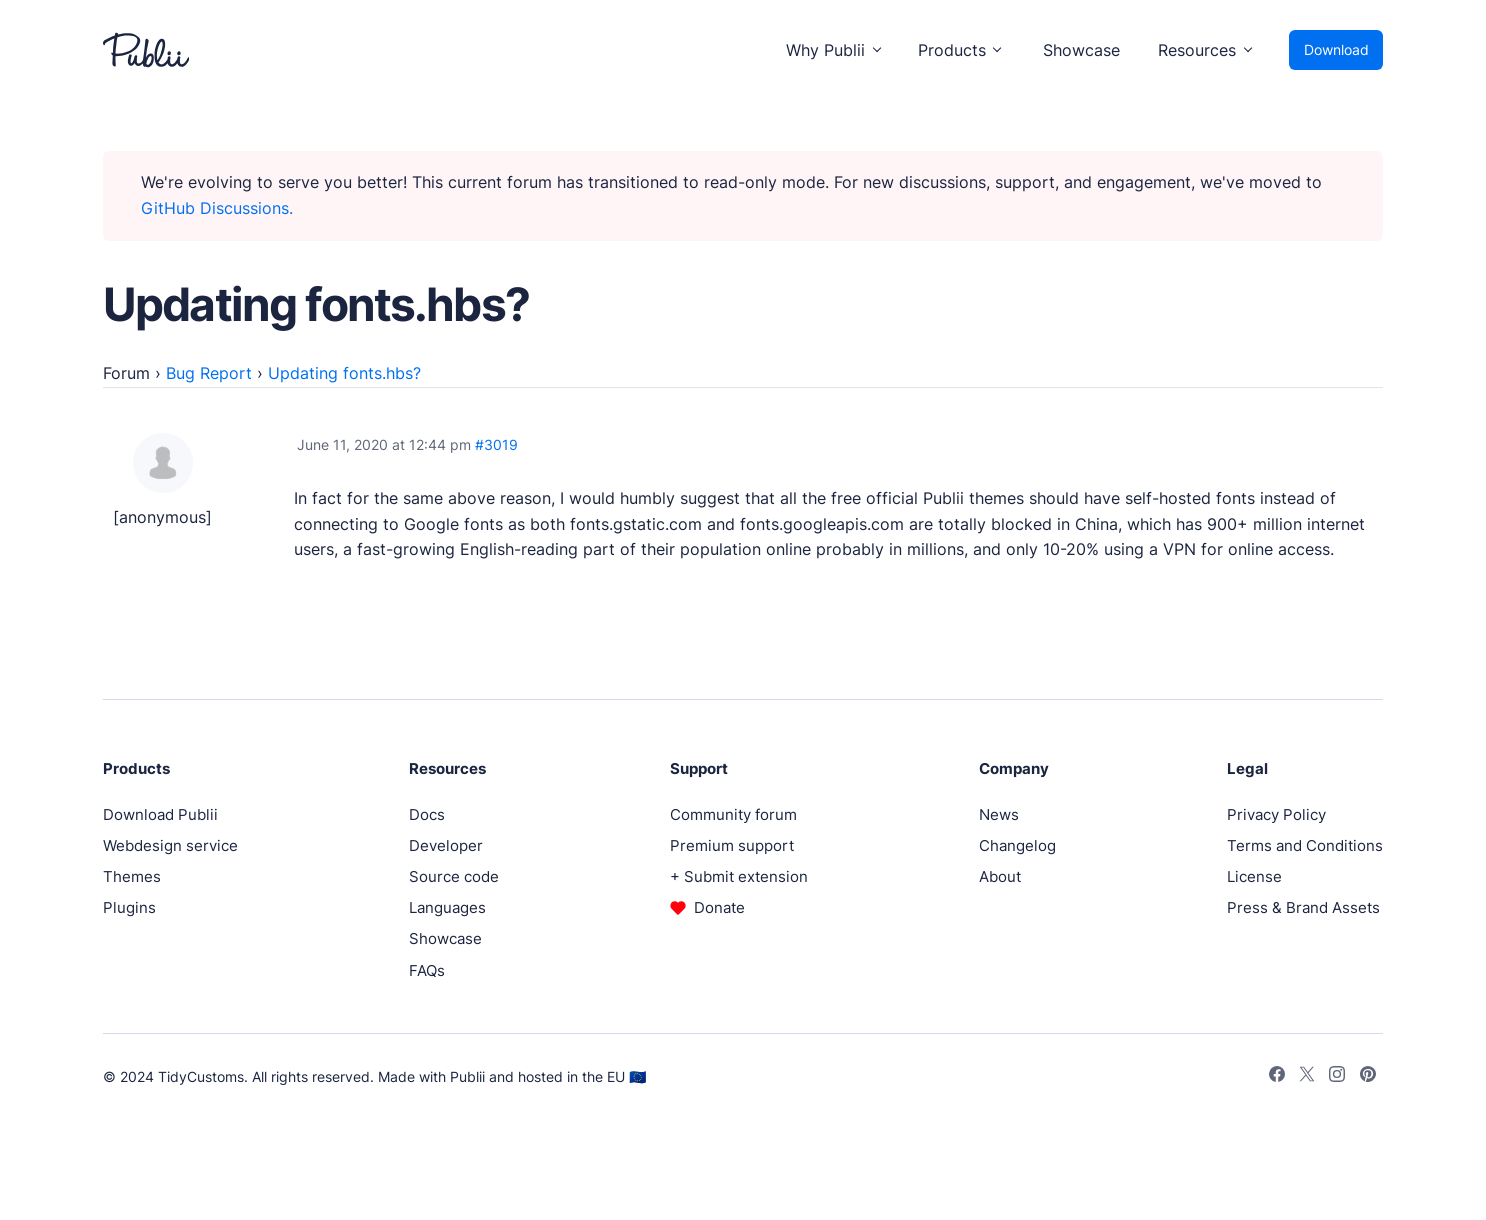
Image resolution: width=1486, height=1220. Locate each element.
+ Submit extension (739, 876)
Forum (126, 373)
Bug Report (209, 373)
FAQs (427, 970)
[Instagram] (1337, 1077)
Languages (447, 907)
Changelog (1017, 845)
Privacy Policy (1276, 814)
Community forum (733, 814)
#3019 (496, 444)
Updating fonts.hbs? (344, 373)
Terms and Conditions (1305, 845)
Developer (446, 845)
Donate (719, 907)
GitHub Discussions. (217, 208)
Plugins (129, 907)
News (999, 814)
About (1000, 876)
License (1254, 876)
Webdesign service (170, 845)
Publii (467, 1076)
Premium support (732, 845)
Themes (132, 876)
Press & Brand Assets (1303, 907)
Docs (427, 814)
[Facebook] (1277, 1077)
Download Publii (160, 814)
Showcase (1081, 50)
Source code (454, 876)
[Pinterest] (1368, 1077)
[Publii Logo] (146, 50)
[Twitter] (1307, 1077)
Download (1336, 49)
